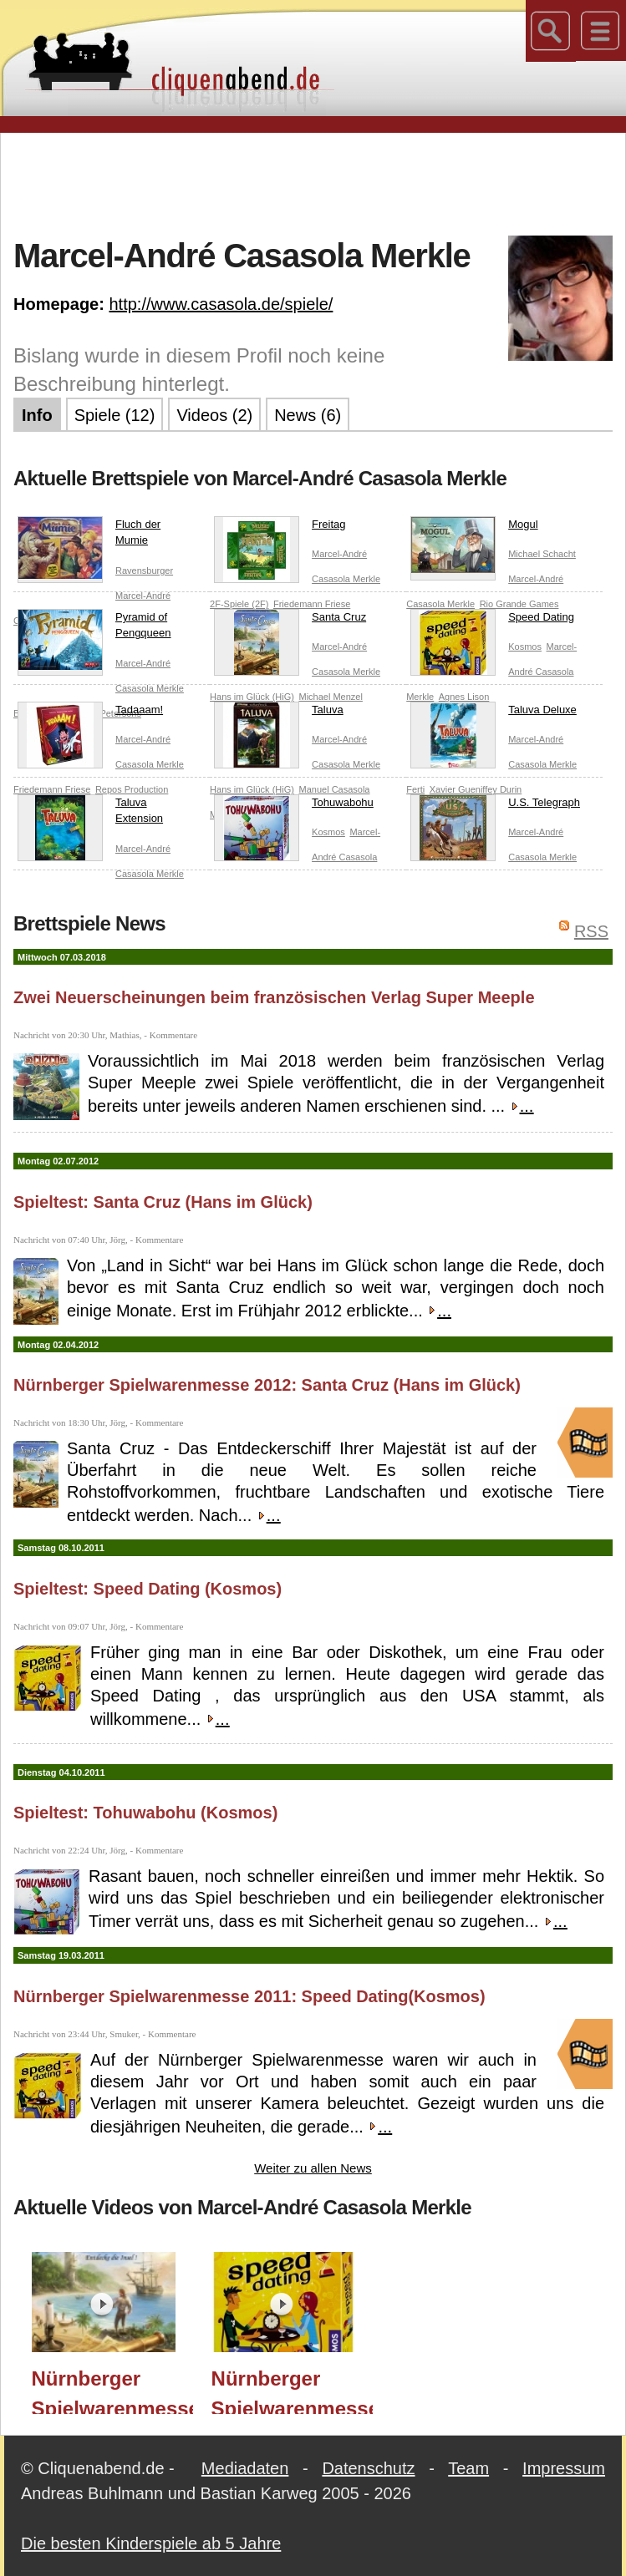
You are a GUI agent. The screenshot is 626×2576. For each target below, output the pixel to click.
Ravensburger (144, 570)
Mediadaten (245, 2468)
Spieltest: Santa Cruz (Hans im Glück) (163, 1202)
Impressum (563, 2468)
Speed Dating (492, 620)
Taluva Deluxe (493, 713)
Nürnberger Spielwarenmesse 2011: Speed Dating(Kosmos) (249, 1996)
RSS (591, 931)
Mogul (473, 528)
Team (468, 2468)
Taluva (279, 713)
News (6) (307, 415)
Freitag (279, 528)
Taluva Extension (90, 814)
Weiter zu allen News (313, 2168)
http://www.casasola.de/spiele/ (221, 304)
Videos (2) (214, 415)
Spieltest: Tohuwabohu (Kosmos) (145, 1812)
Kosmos (525, 646)
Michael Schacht (542, 554)
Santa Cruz (290, 620)
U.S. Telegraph (495, 806)
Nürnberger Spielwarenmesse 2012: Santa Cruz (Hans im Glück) (267, 1385)
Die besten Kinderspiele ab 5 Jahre (151, 2543)
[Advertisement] (317, 183)
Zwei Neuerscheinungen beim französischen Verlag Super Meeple (274, 997)
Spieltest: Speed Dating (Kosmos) (147, 1589)
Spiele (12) (114, 415)
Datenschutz (368, 2468)
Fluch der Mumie (89, 535)
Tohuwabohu (294, 806)
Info (37, 415)
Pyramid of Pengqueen (94, 628)
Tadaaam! (90, 713)
